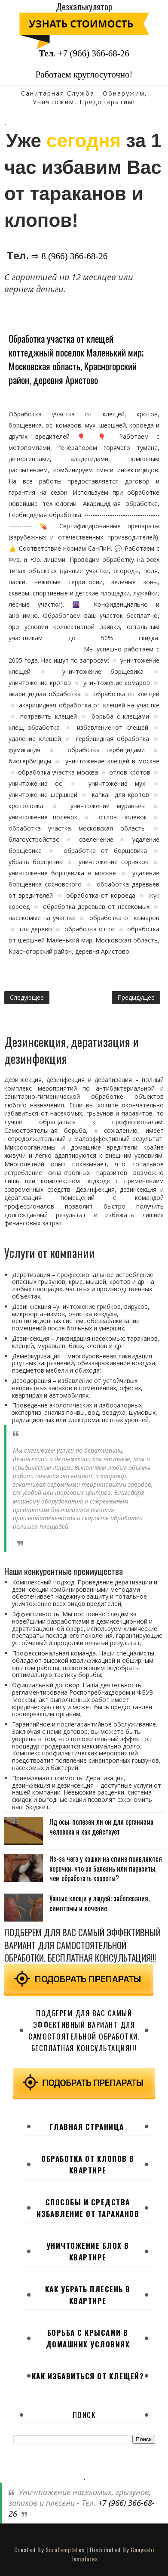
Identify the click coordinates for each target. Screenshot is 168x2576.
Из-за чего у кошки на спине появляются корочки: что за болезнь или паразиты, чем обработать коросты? (105, 1868)
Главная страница (86, 2126)
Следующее (27, 997)
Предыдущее (136, 997)
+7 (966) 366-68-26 (93, 53)
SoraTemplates (65, 2549)
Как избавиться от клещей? (88, 2376)
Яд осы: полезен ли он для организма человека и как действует (101, 1826)
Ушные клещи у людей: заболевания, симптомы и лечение (99, 1903)
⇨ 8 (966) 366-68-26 (69, 256)
